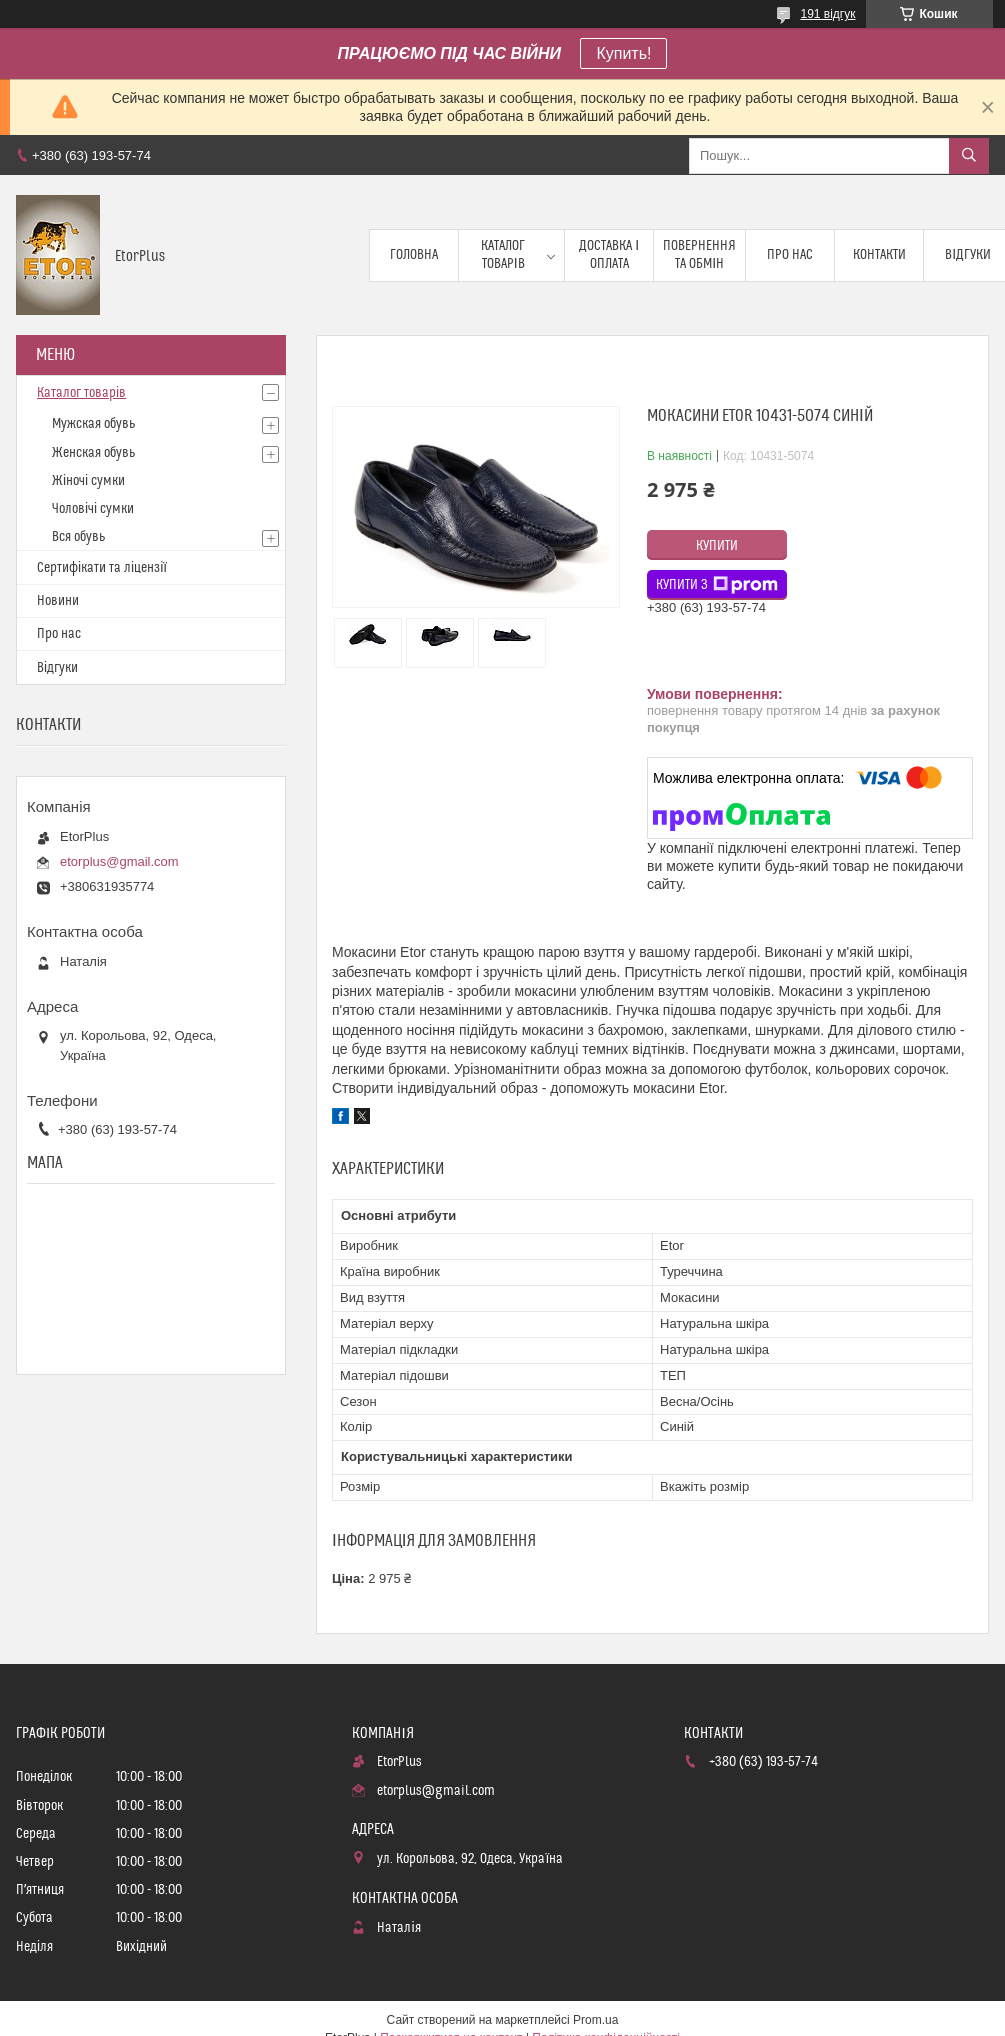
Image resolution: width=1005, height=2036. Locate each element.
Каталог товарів (503, 255)
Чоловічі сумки (93, 509)
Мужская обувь (93, 424)
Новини (58, 601)
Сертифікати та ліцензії (102, 568)
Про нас (790, 255)
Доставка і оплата (609, 255)
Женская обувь (93, 453)
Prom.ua (595, 2020)
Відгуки (57, 668)
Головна (414, 255)
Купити (717, 546)
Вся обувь (78, 537)
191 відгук (827, 14)
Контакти (879, 255)
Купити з (717, 585)
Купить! (623, 53)
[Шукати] (969, 156)
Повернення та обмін (699, 255)
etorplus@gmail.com (119, 861)
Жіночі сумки (88, 481)
